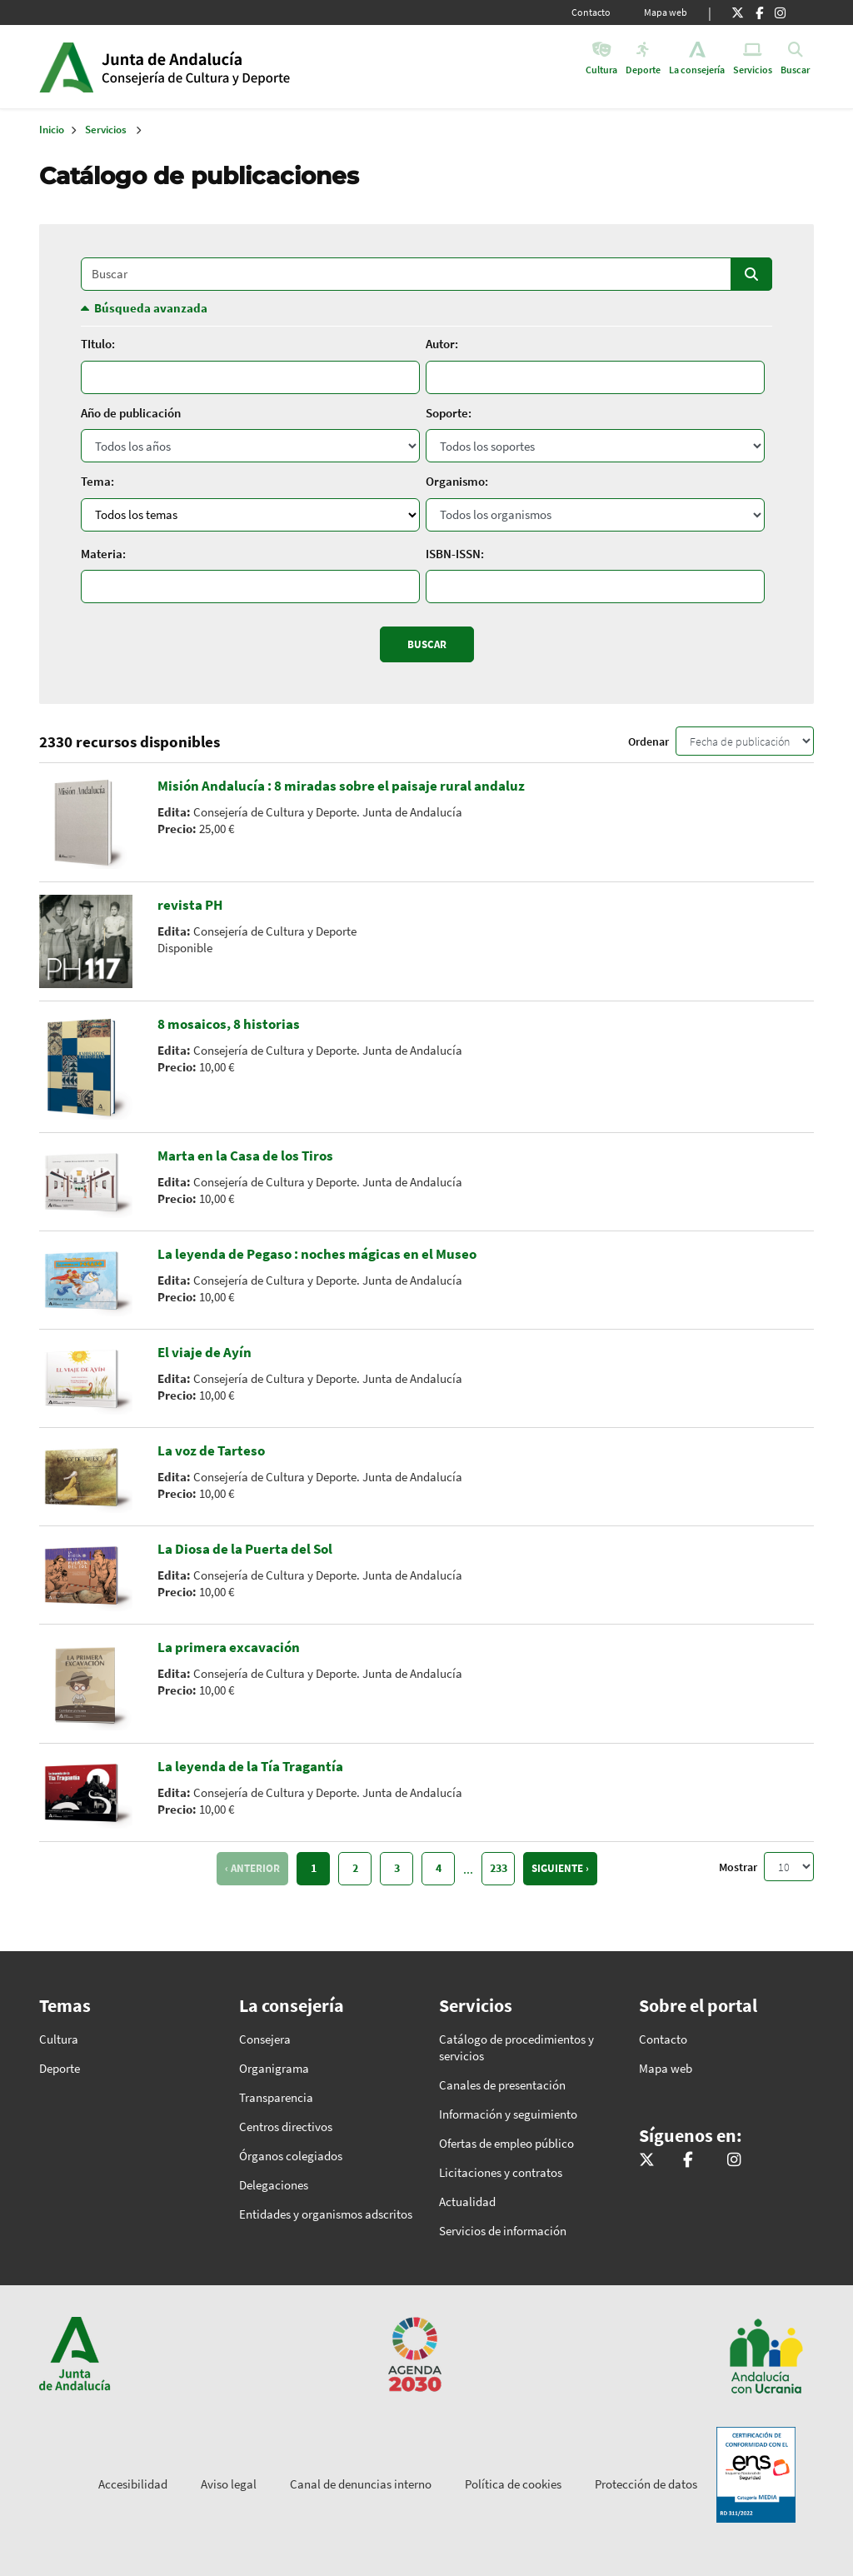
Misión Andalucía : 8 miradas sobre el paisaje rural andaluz (341, 785)
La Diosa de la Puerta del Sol (244, 1549)
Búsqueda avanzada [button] (150, 308)
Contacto (591, 12)
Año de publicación (131, 413)
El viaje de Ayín (204, 1352)
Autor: (442, 344)
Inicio (229, 66)
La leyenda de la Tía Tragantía (250, 1766)
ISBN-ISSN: (455, 554)
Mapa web (665, 12)
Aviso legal (229, 2484)
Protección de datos (646, 2484)
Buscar (751, 274)
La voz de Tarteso (211, 1450)
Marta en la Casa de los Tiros (245, 1155)
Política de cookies (513, 2484)
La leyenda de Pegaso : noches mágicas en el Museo (316, 1254)
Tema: (97, 481)
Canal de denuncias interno (360, 2484)
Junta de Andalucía (66, 66)
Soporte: (448, 413)
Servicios (106, 129)
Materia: (103, 554)
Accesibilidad (132, 2484)
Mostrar (738, 1867)
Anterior (255, 1868)
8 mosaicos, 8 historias (228, 1024)
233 (498, 1867)
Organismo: (457, 481)
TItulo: (98, 344)
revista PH (189, 905)
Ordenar (648, 741)
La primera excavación (228, 1647)
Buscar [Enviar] (426, 644)
